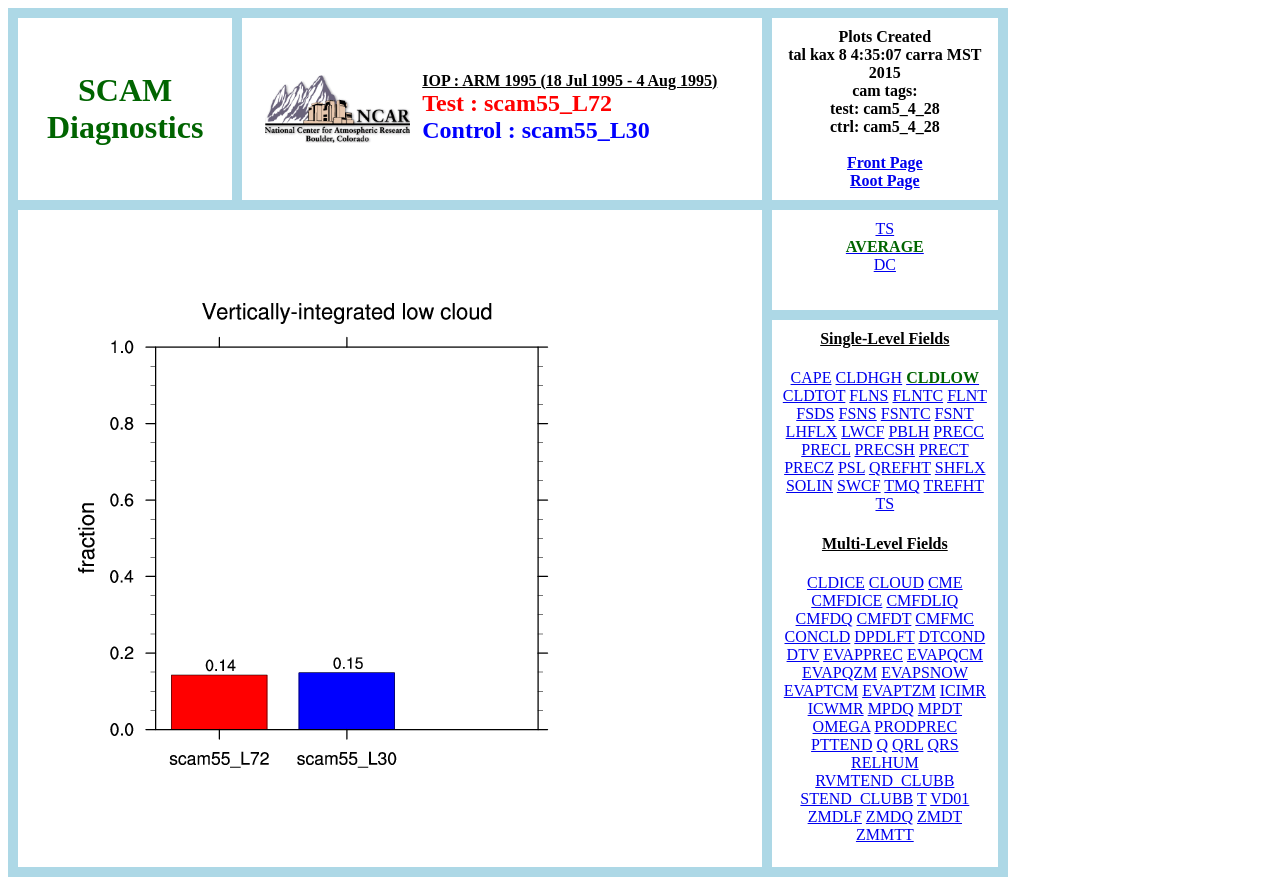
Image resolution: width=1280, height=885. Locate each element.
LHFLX (812, 431)
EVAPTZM (899, 690)
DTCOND (951, 636)
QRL (907, 744)
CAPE (811, 377)
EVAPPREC (863, 654)
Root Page (885, 180)
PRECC (958, 431)
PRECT (944, 449)
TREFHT (954, 485)
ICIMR (963, 690)
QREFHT (900, 467)
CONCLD (818, 636)
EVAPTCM (821, 690)
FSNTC (906, 413)
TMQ (902, 485)
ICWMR (836, 708)
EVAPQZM (839, 672)
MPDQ (891, 708)
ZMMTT (885, 834)
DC (885, 264)
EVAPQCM (945, 654)
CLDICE (836, 582)
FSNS (858, 413)
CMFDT (884, 618)
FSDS (815, 413)
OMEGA (842, 726)
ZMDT (939, 816)
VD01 (949, 798)
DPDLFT (884, 636)
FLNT (967, 395)
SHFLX (960, 467)
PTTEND (841, 744)
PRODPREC (915, 726)
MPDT (940, 708)
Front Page (885, 162)
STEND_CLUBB (856, 798)
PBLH (908, 431)
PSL (851, 467)
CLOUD (896, 582)
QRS (942, 744)
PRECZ (809, 467)
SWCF (859, 485)
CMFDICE (846, 600)
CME (945, 582)
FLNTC (917, 395)
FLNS (868, 395)
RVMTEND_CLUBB (884, 780)
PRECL (825, 449)
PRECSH (884, 449)
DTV (803, 654)
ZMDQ (889, 816)
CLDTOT (814, 395)
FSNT (954, 413)
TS (884, 228)
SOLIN (809, 485)
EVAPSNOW (924, 672)
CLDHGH (868, 377)
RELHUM (885, 762)
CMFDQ (824, 618)
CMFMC (944, 618)
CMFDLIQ (922, 600)
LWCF (862, 431)
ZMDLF (835, 816)
